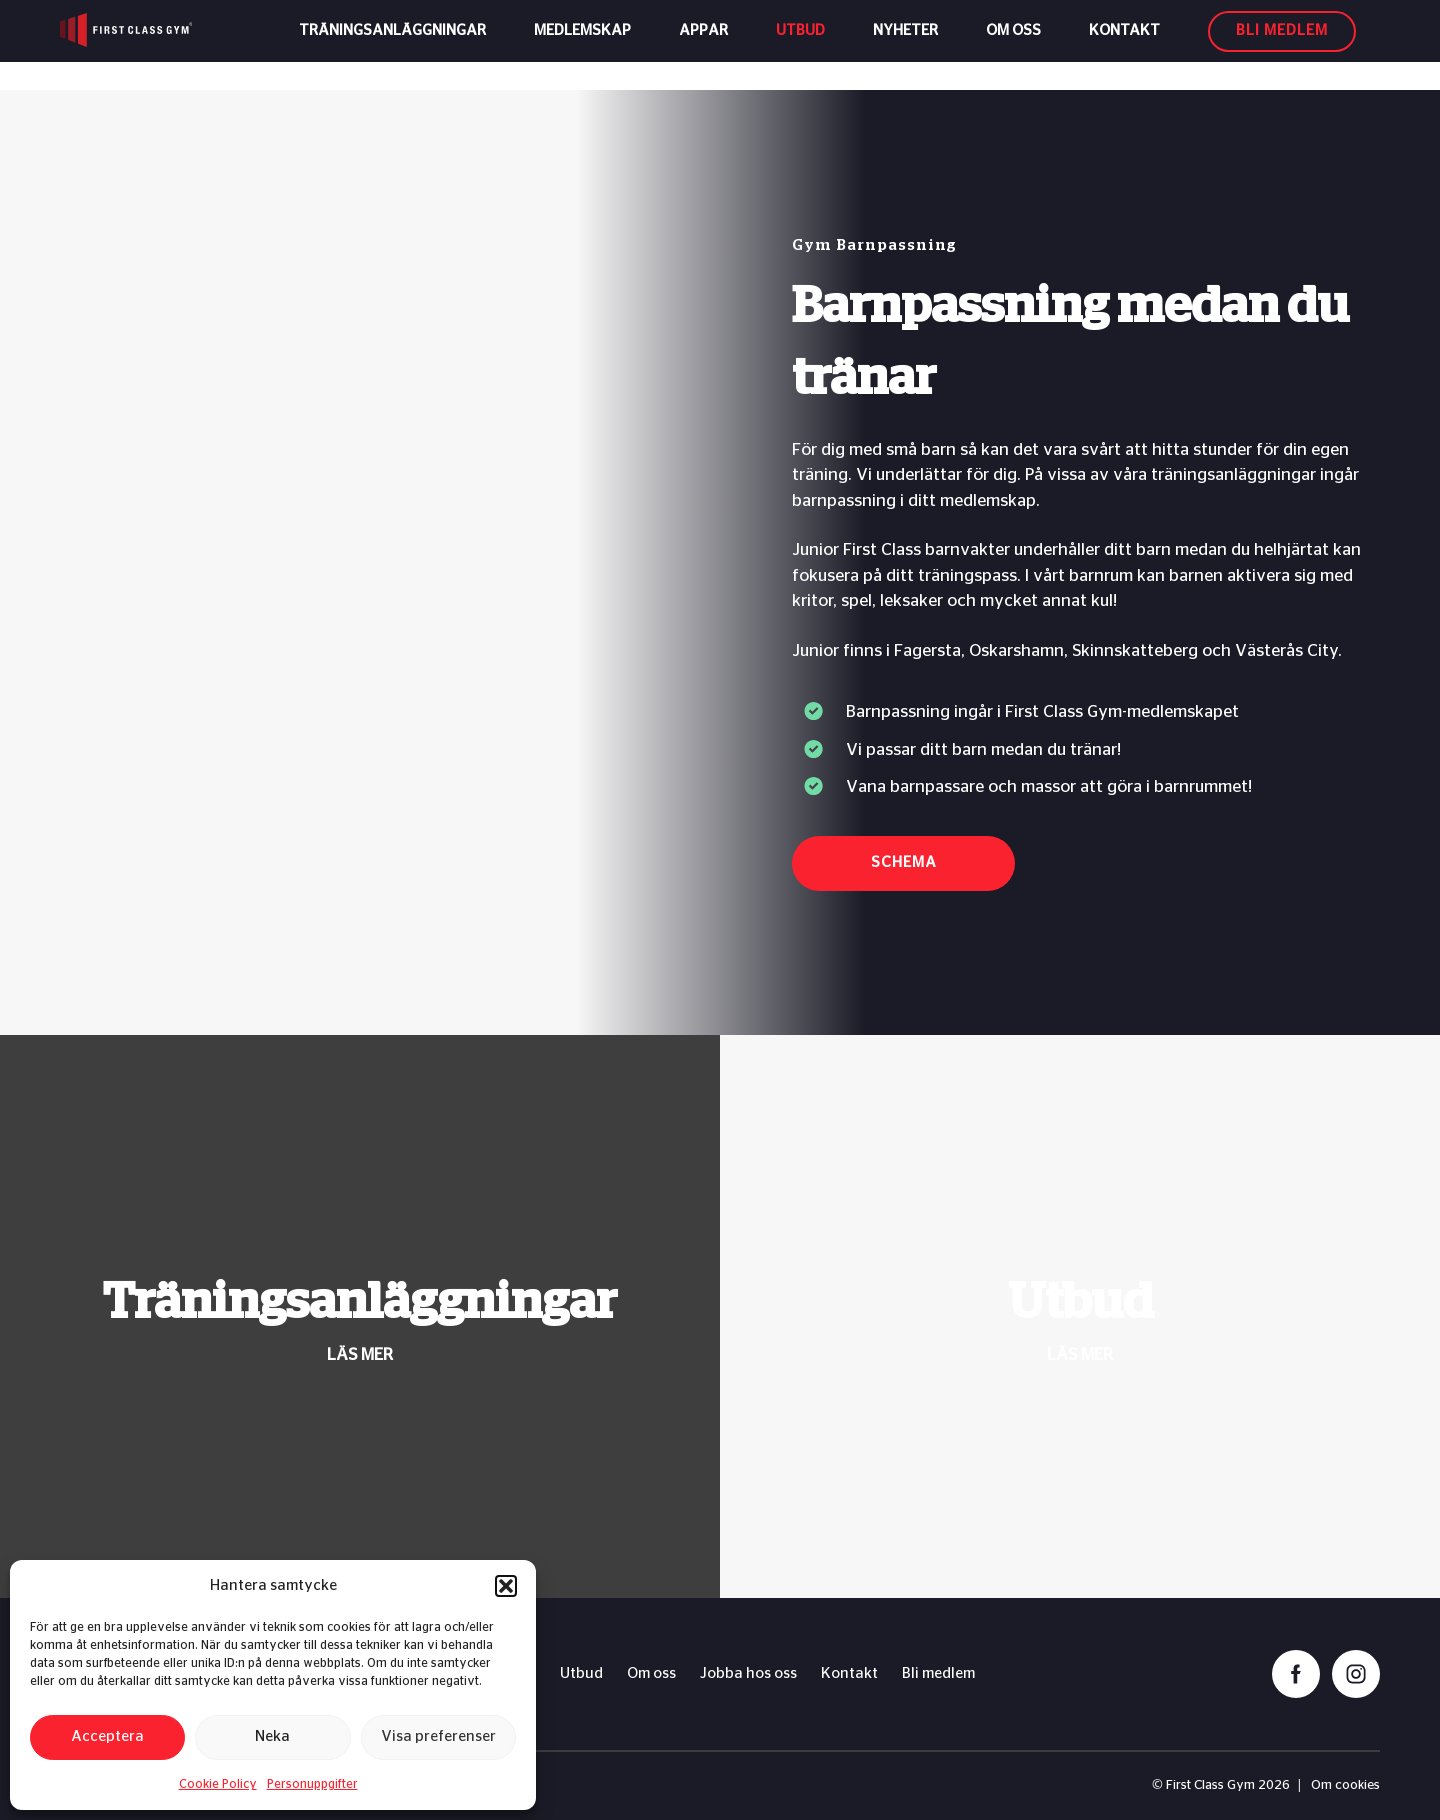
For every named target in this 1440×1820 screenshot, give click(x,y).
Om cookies (1345, 1785)
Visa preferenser (438, 1736)
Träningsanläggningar (392, 44)
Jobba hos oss (748, 1673)
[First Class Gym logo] (156, 45)
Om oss (1013, 44)
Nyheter (905, 44)
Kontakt (1124, 44)
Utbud (800, 44)
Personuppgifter (312, 1784)
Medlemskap (582, 44)
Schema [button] (904, 862)
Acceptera (107, 1736)
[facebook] (1296, 1674)
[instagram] (1356, 1674)
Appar (703, 44)
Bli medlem (938, 1673)
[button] (506, 1586)
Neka (272, 1736)
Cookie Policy (218, 1784)
